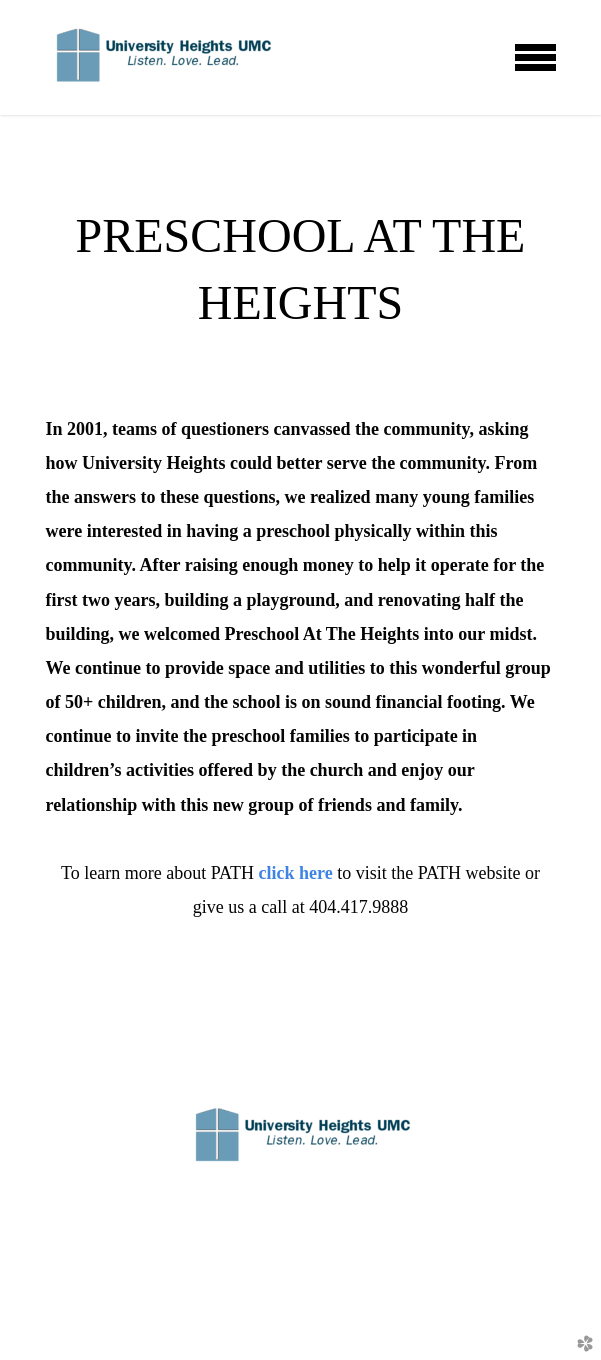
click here (298, 873)
